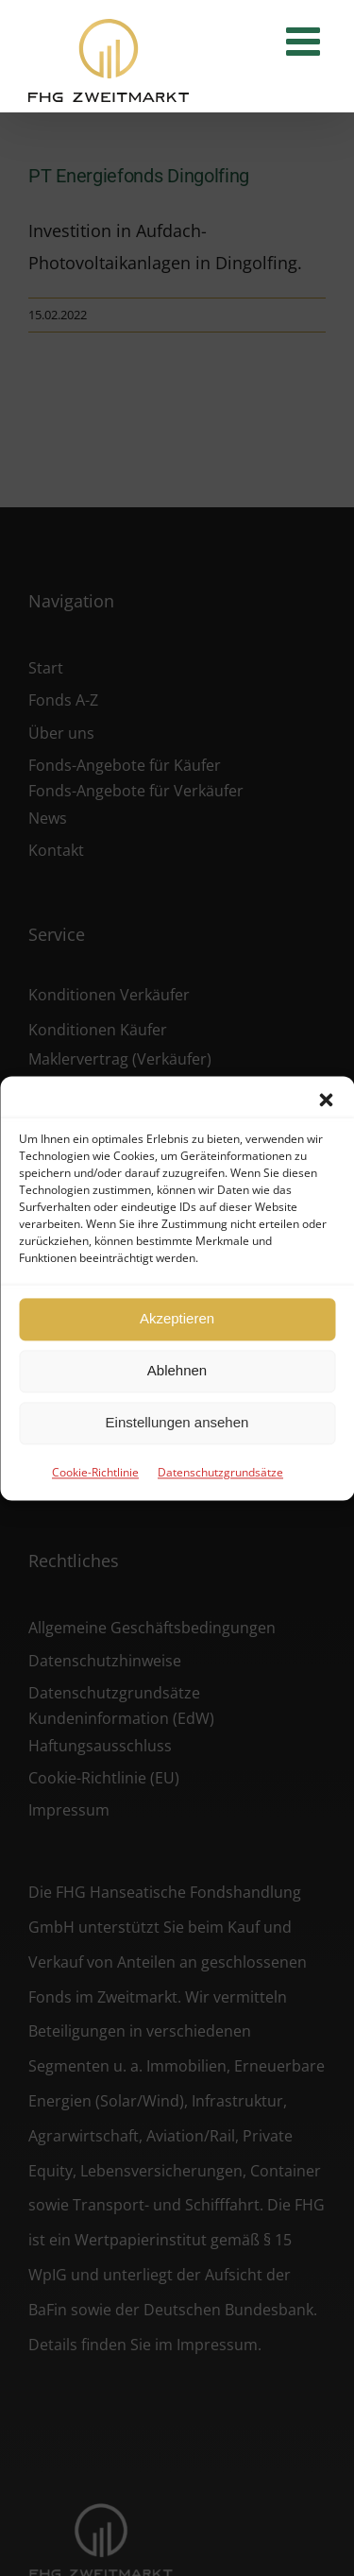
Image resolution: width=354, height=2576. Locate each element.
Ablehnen (177, 1370)
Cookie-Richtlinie (95, 1472)
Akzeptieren (177, 1318)
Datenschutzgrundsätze (220, 1472)
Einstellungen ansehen (177, 1422)
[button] (325, 1099)
